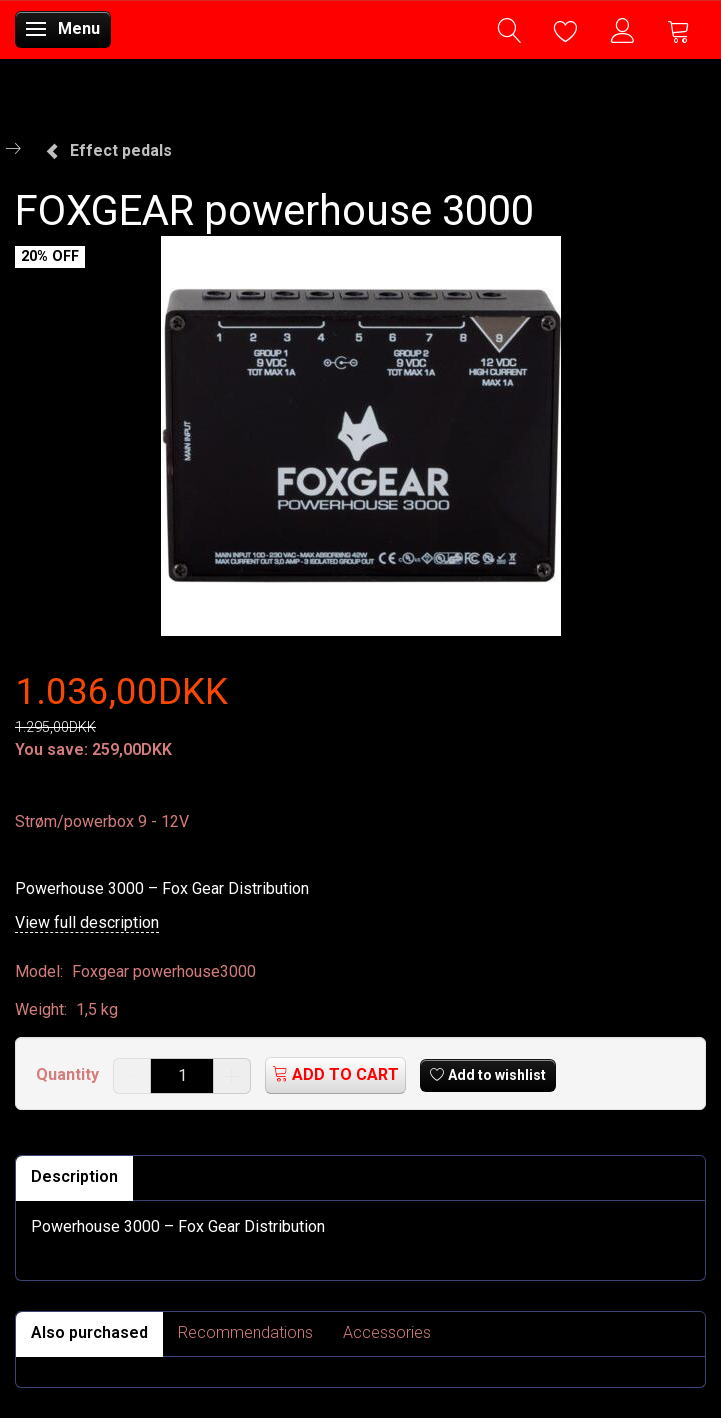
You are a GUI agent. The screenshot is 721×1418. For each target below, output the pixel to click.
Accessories (387, 1332)
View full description (87, 922)
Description (74, 1176)
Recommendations (245, 1332)
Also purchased (89, 1332)
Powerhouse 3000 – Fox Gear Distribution (162, 888)
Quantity (69, 1074)
